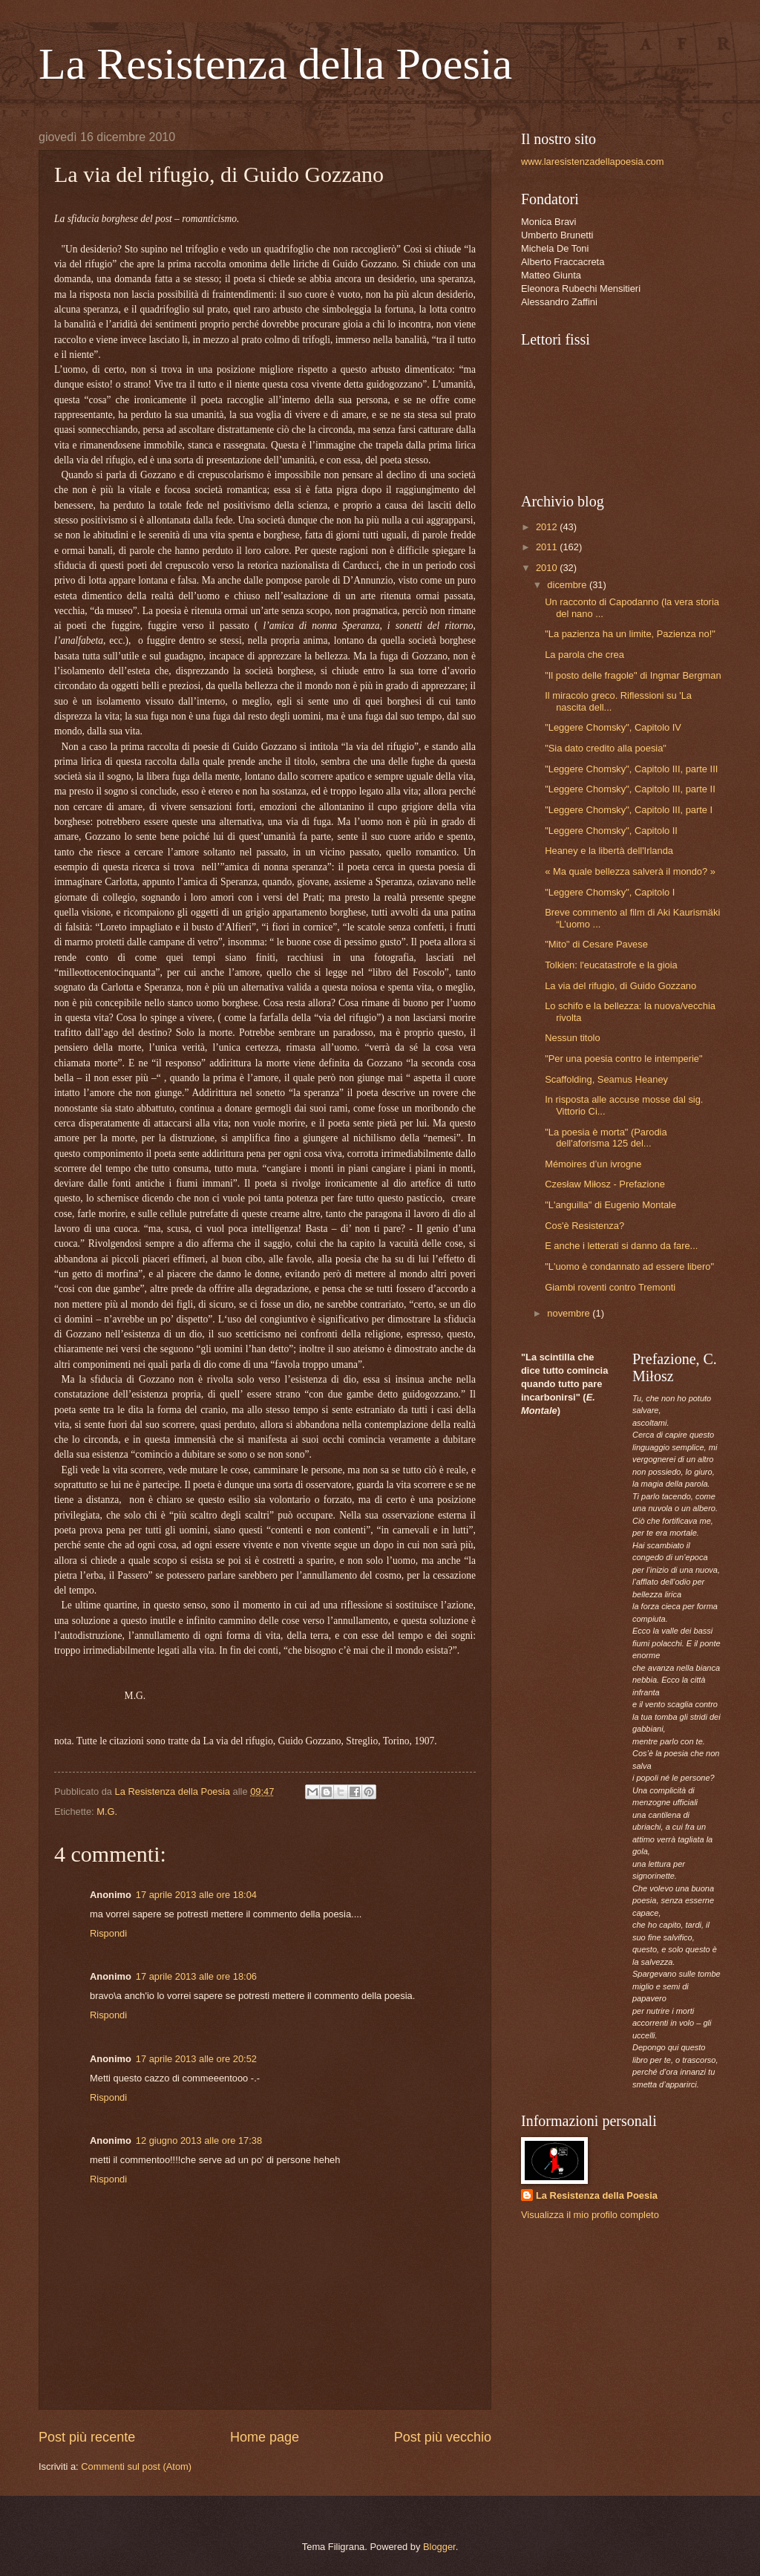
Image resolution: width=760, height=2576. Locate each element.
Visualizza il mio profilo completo (590, 2214)
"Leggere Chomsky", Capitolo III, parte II (630, 789)
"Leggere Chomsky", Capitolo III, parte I (628, 809)
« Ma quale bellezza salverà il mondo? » (630, 871)
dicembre (568, 584)
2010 (548, 567)
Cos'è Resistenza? (584, 1225)
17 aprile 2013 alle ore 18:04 (196, 1894)
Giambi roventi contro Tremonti (610, 1287)
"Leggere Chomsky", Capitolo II (611, 830)
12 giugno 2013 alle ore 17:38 (199, 2140)
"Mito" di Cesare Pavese (596, 944)
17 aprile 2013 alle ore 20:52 (196, 2058)
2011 (548, 546)
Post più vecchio (442, 2437)
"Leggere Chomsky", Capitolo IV (613, 727)
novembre (569, 1313)
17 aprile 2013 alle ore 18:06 (196, 1976)
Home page (264, 2437)
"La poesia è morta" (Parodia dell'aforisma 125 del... (605, 1137)
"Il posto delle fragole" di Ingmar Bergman (633, 675)
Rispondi (108, 1933)
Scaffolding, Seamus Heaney (606, 1079)
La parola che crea (584, 654)
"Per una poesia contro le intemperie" (623, 1058)
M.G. (106, 1811)
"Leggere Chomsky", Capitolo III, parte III (631, 769)
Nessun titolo (572, 1037)
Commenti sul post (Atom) (136, 2466)
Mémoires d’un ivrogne (593, 1164)
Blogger (439, 2546)
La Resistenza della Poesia (275, 63)
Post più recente (87, 2437)
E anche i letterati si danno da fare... (621, 1245)
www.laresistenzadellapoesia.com (592, 161)
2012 (548, 526)
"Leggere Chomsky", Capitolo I (610, 892)
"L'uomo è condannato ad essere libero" (629, 1266)
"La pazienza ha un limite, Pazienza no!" (630, 633)
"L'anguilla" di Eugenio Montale (610, 1204)
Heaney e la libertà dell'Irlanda (609, 850)
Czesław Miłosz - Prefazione (605, 1184)
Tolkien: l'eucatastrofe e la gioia (611, 965)
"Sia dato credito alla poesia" (605, 748)
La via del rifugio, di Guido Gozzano (620, 985)
